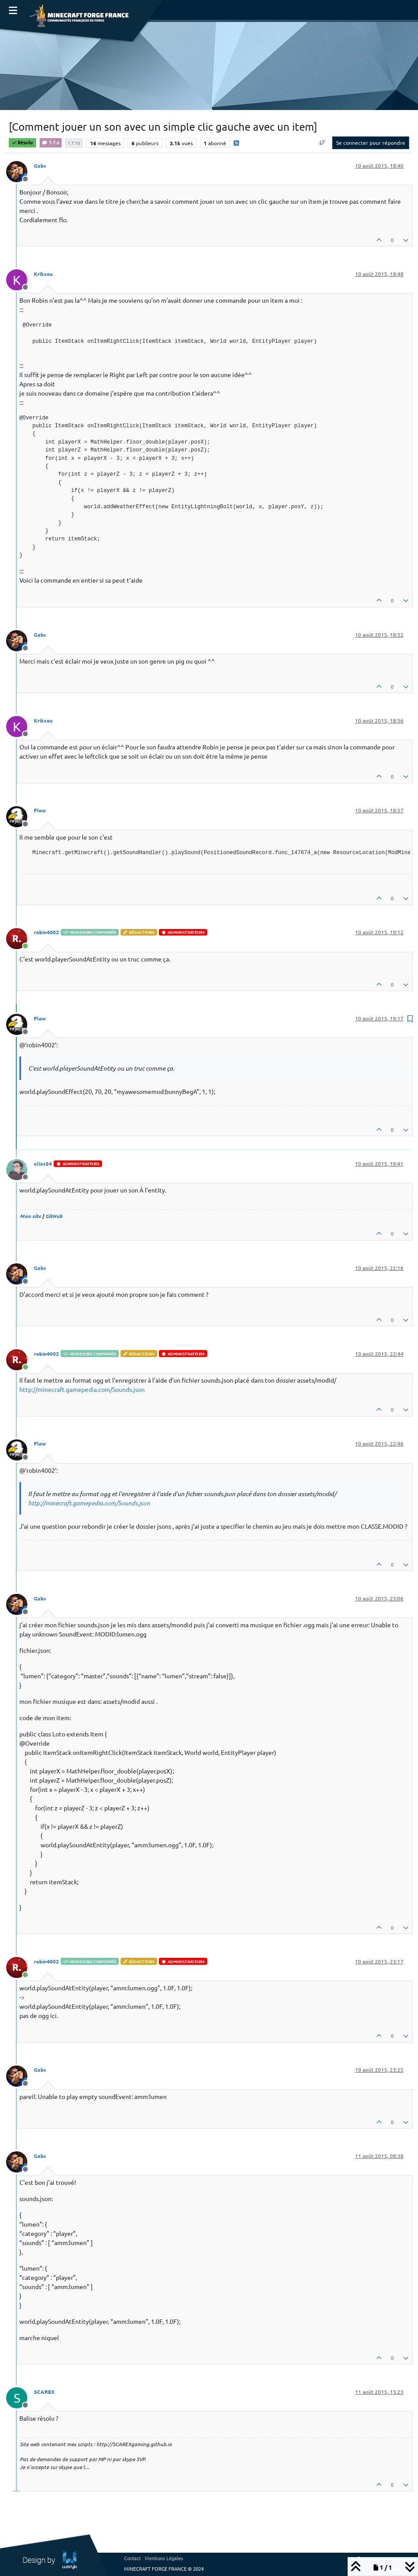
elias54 (43, 1163)
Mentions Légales (164, 2557)
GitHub (53, 1215)
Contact (132, 2557)
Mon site (30, 1215)
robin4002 (46, 932)
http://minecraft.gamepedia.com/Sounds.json (82, 1389)
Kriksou (43, 273)
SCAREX (44, 2391)
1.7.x (50, 142)
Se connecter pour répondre (370, 142)
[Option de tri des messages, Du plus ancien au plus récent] (322, 142)
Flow (40, 810)
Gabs (40, 165)
